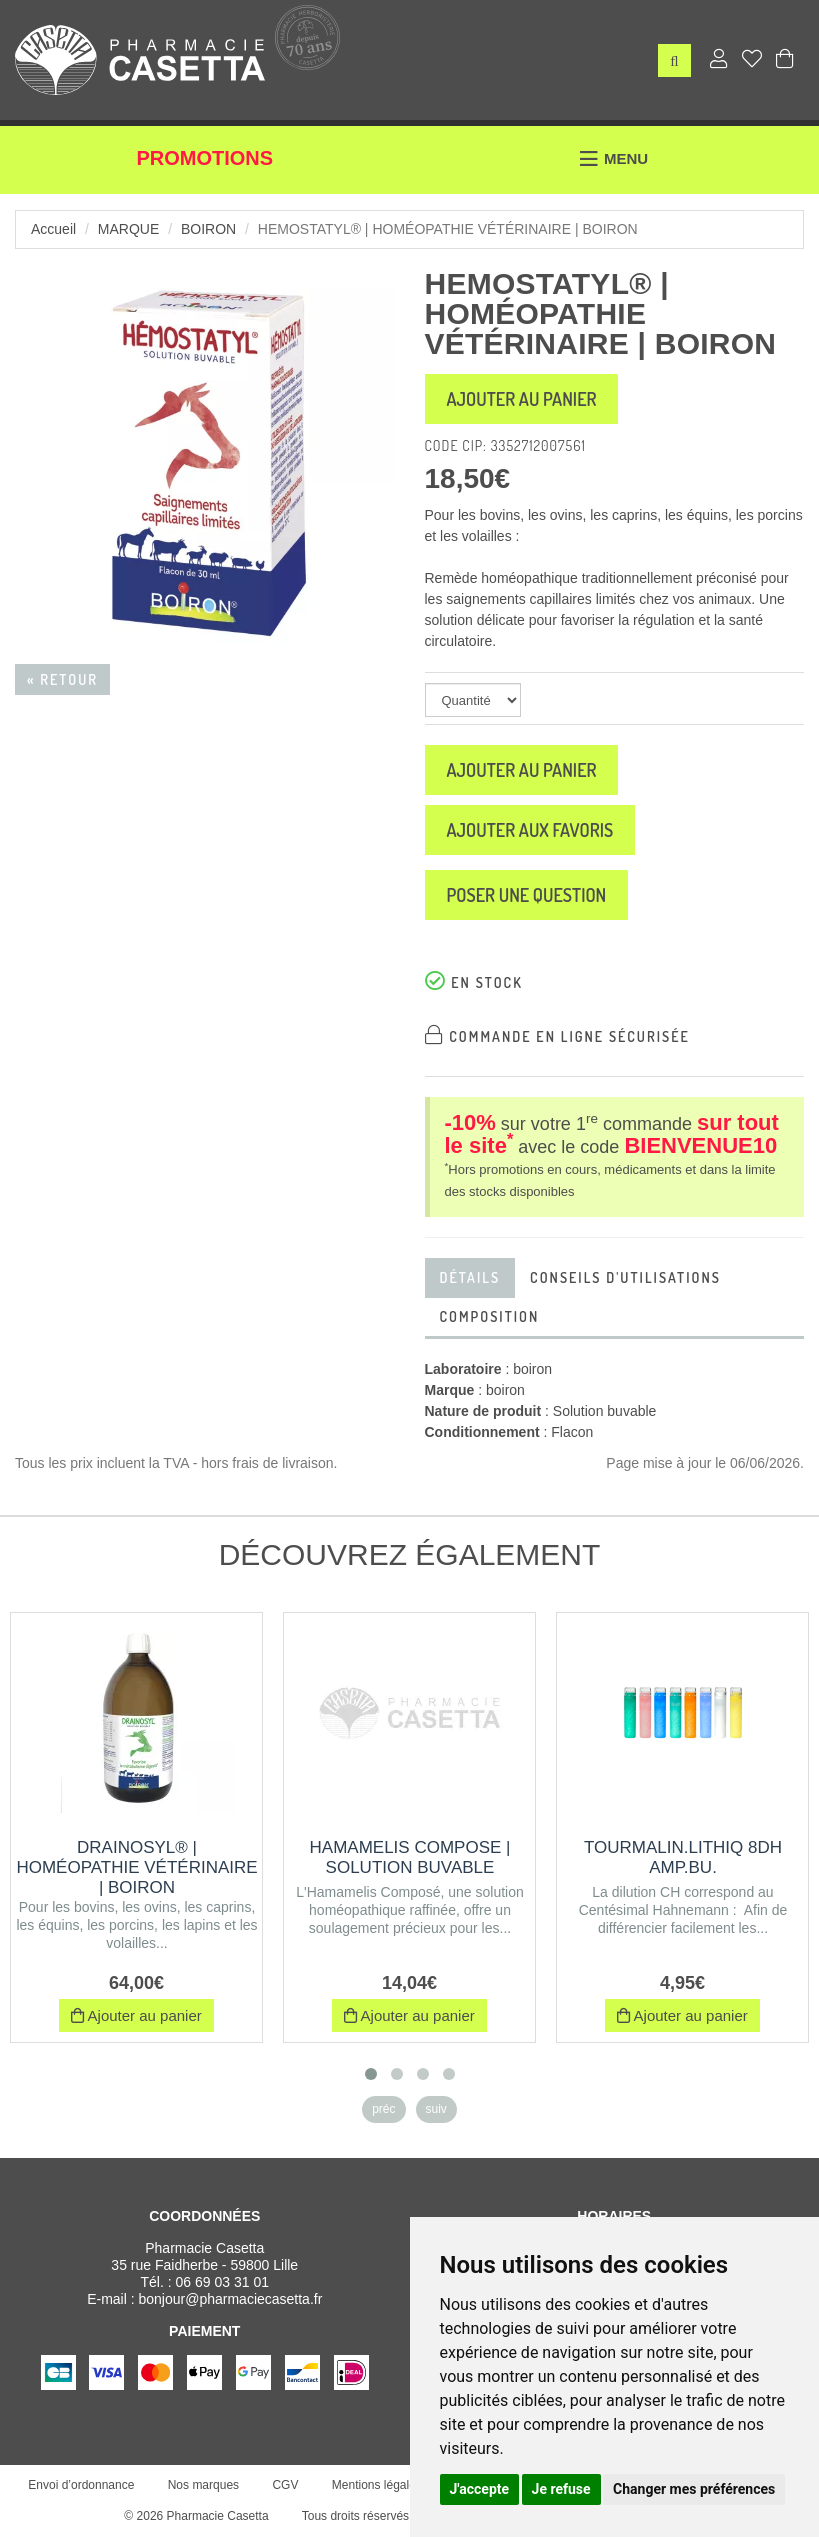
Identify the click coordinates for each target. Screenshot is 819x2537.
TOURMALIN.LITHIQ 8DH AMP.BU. (683, 1857)
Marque (128, 229)
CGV (285, 2485)
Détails (470, 1277)
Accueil (53, 229)
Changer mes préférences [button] (694, 2489)
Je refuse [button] (561, 2489)
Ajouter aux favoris (530, 830)
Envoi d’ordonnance (81, 2485)
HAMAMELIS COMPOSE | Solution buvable (410, 1857)
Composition (490, 1316)
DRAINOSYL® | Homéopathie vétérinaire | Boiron (136, 1867)
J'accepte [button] (480, 2489)
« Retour (62, 679)
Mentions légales (377, 2485)
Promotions (204, 158)
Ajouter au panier (522, 399)
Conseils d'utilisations (625, 1277)
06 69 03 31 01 (222, 2282)
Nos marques (203, 2485)
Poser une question (527, 895)
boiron (208, 229)
